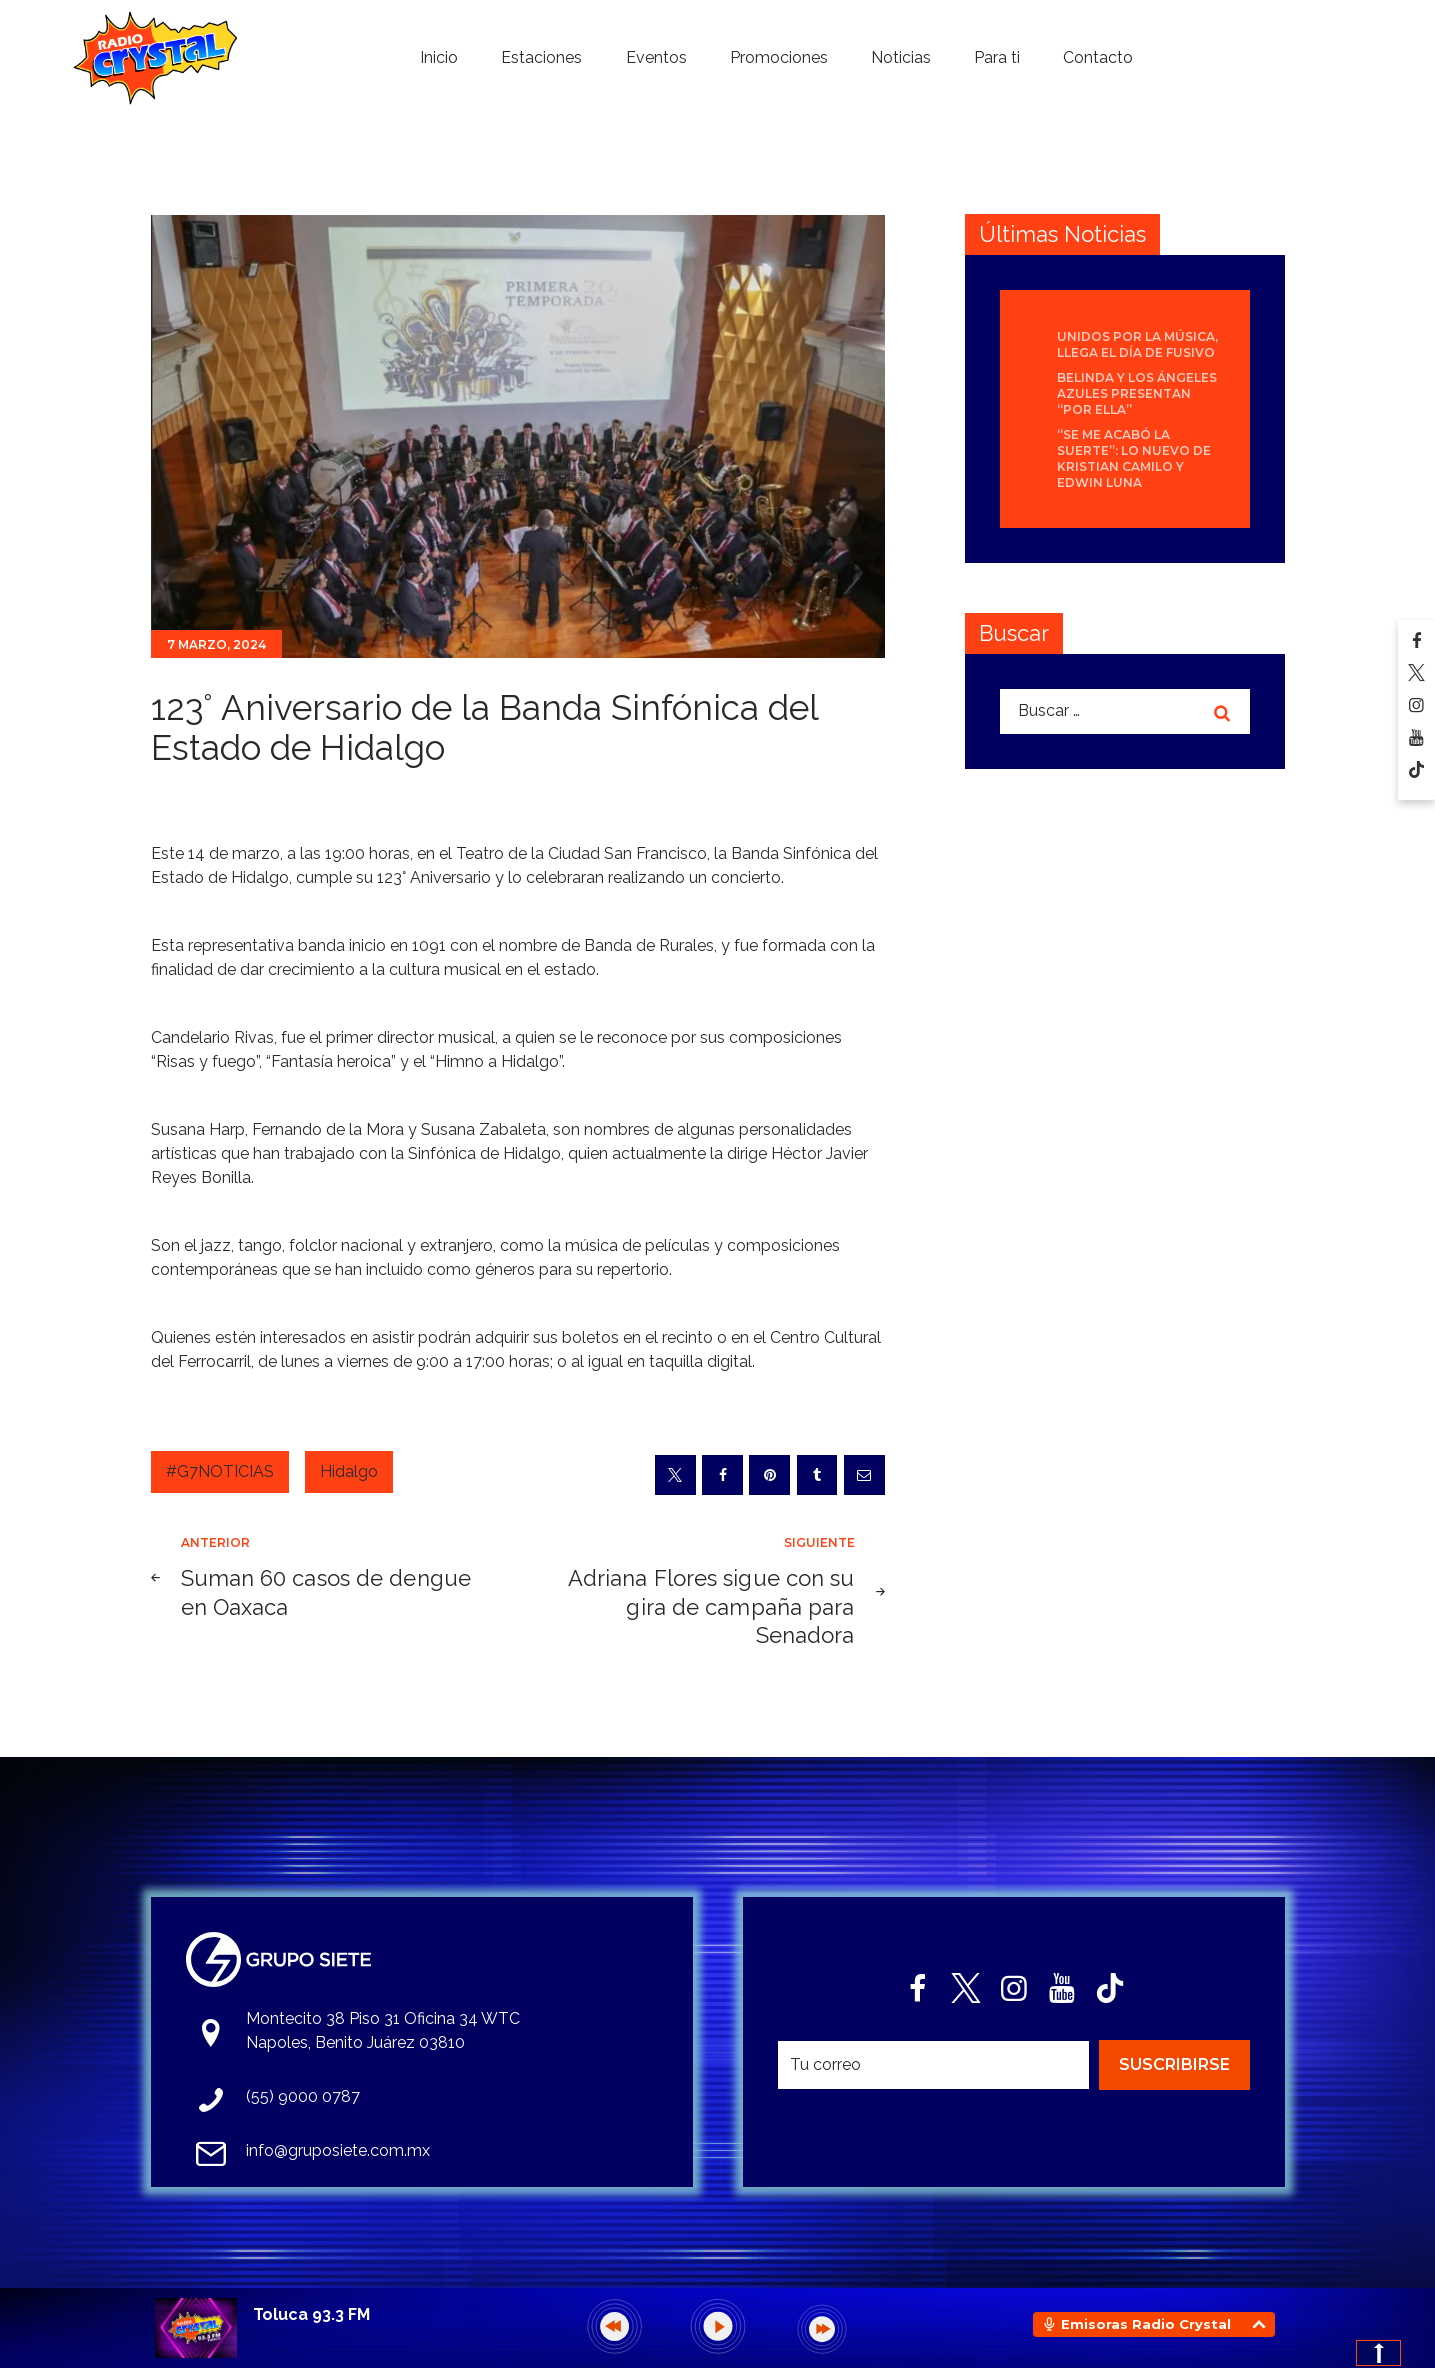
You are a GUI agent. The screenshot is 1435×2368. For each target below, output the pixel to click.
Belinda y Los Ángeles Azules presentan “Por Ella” (1137, 393)
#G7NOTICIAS (220, 1471)
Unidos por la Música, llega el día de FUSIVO (1137, 344)
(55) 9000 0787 (303, 2096)
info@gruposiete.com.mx (338, 2150)
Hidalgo (349, 1471)
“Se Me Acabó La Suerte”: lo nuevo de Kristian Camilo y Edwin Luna (1134, 458)
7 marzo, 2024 (216, 644)
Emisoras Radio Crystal (1146, 2324)
